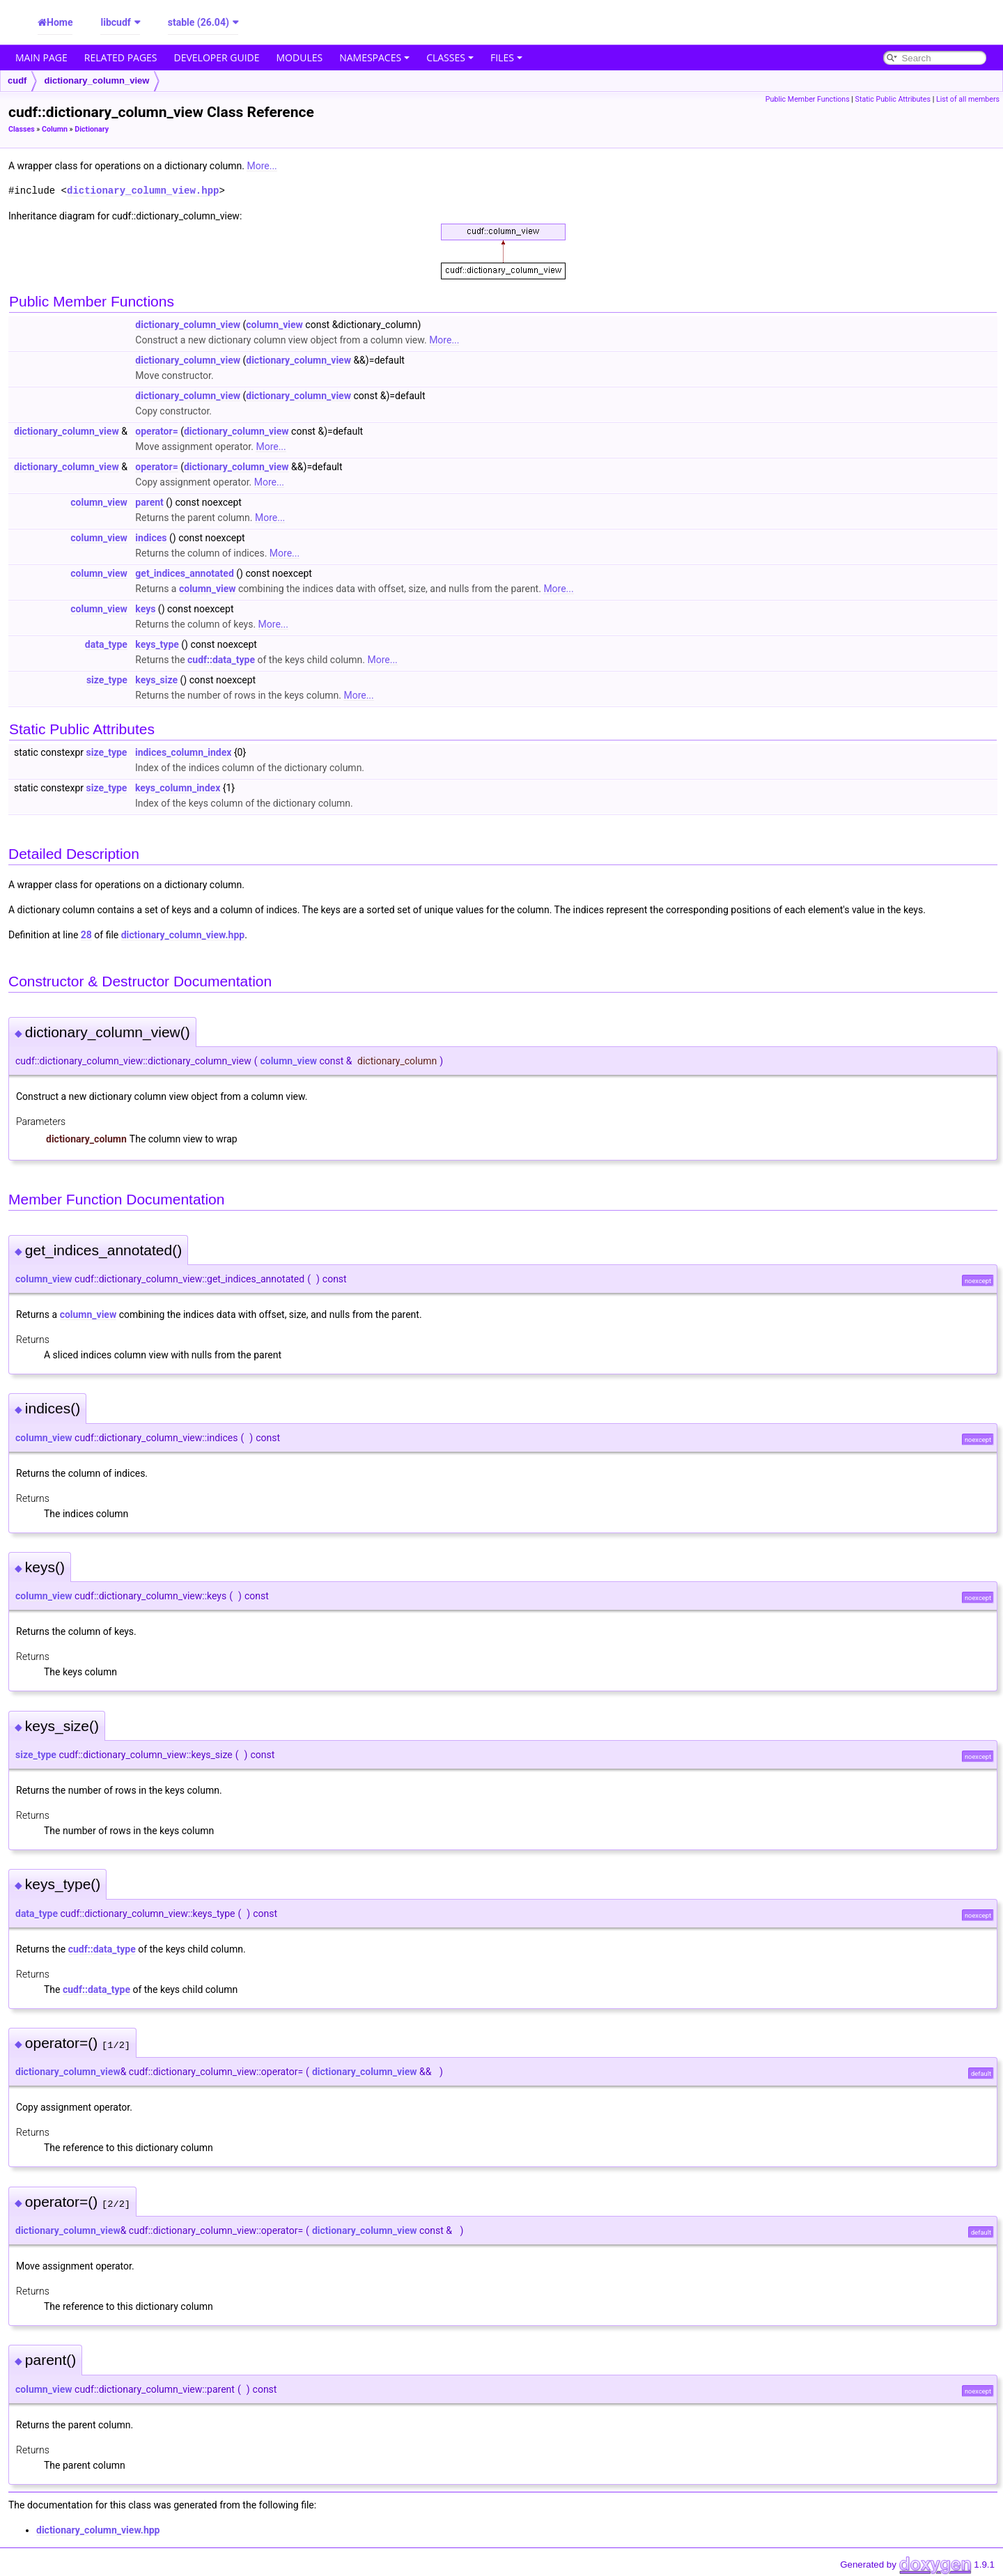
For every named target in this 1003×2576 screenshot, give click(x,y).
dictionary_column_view (96, 80)
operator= (156, 431)
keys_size (156, 679)
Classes (450, 57)
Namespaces (374, 57)
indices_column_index (183, 752)
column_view (274, 324)
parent (149, 502)
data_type (106, 644)
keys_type (157, 644)
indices (150, 537)
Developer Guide (217, 57)
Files (506, 57)
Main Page (41, 57)
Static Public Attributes (893, 99)
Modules (300, 57)
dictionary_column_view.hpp (143, 190)
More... (262, 165)
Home (59, 22)
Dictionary (92, 129)
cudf (17, 80)
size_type (106, 679)
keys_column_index (177, 787)
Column (55, 129)
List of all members (968, 99)
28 (86, 934)
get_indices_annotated (184, 573)
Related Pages (120, 57)
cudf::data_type (221, 659)
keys (145, 608)
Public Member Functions (807, 99)
